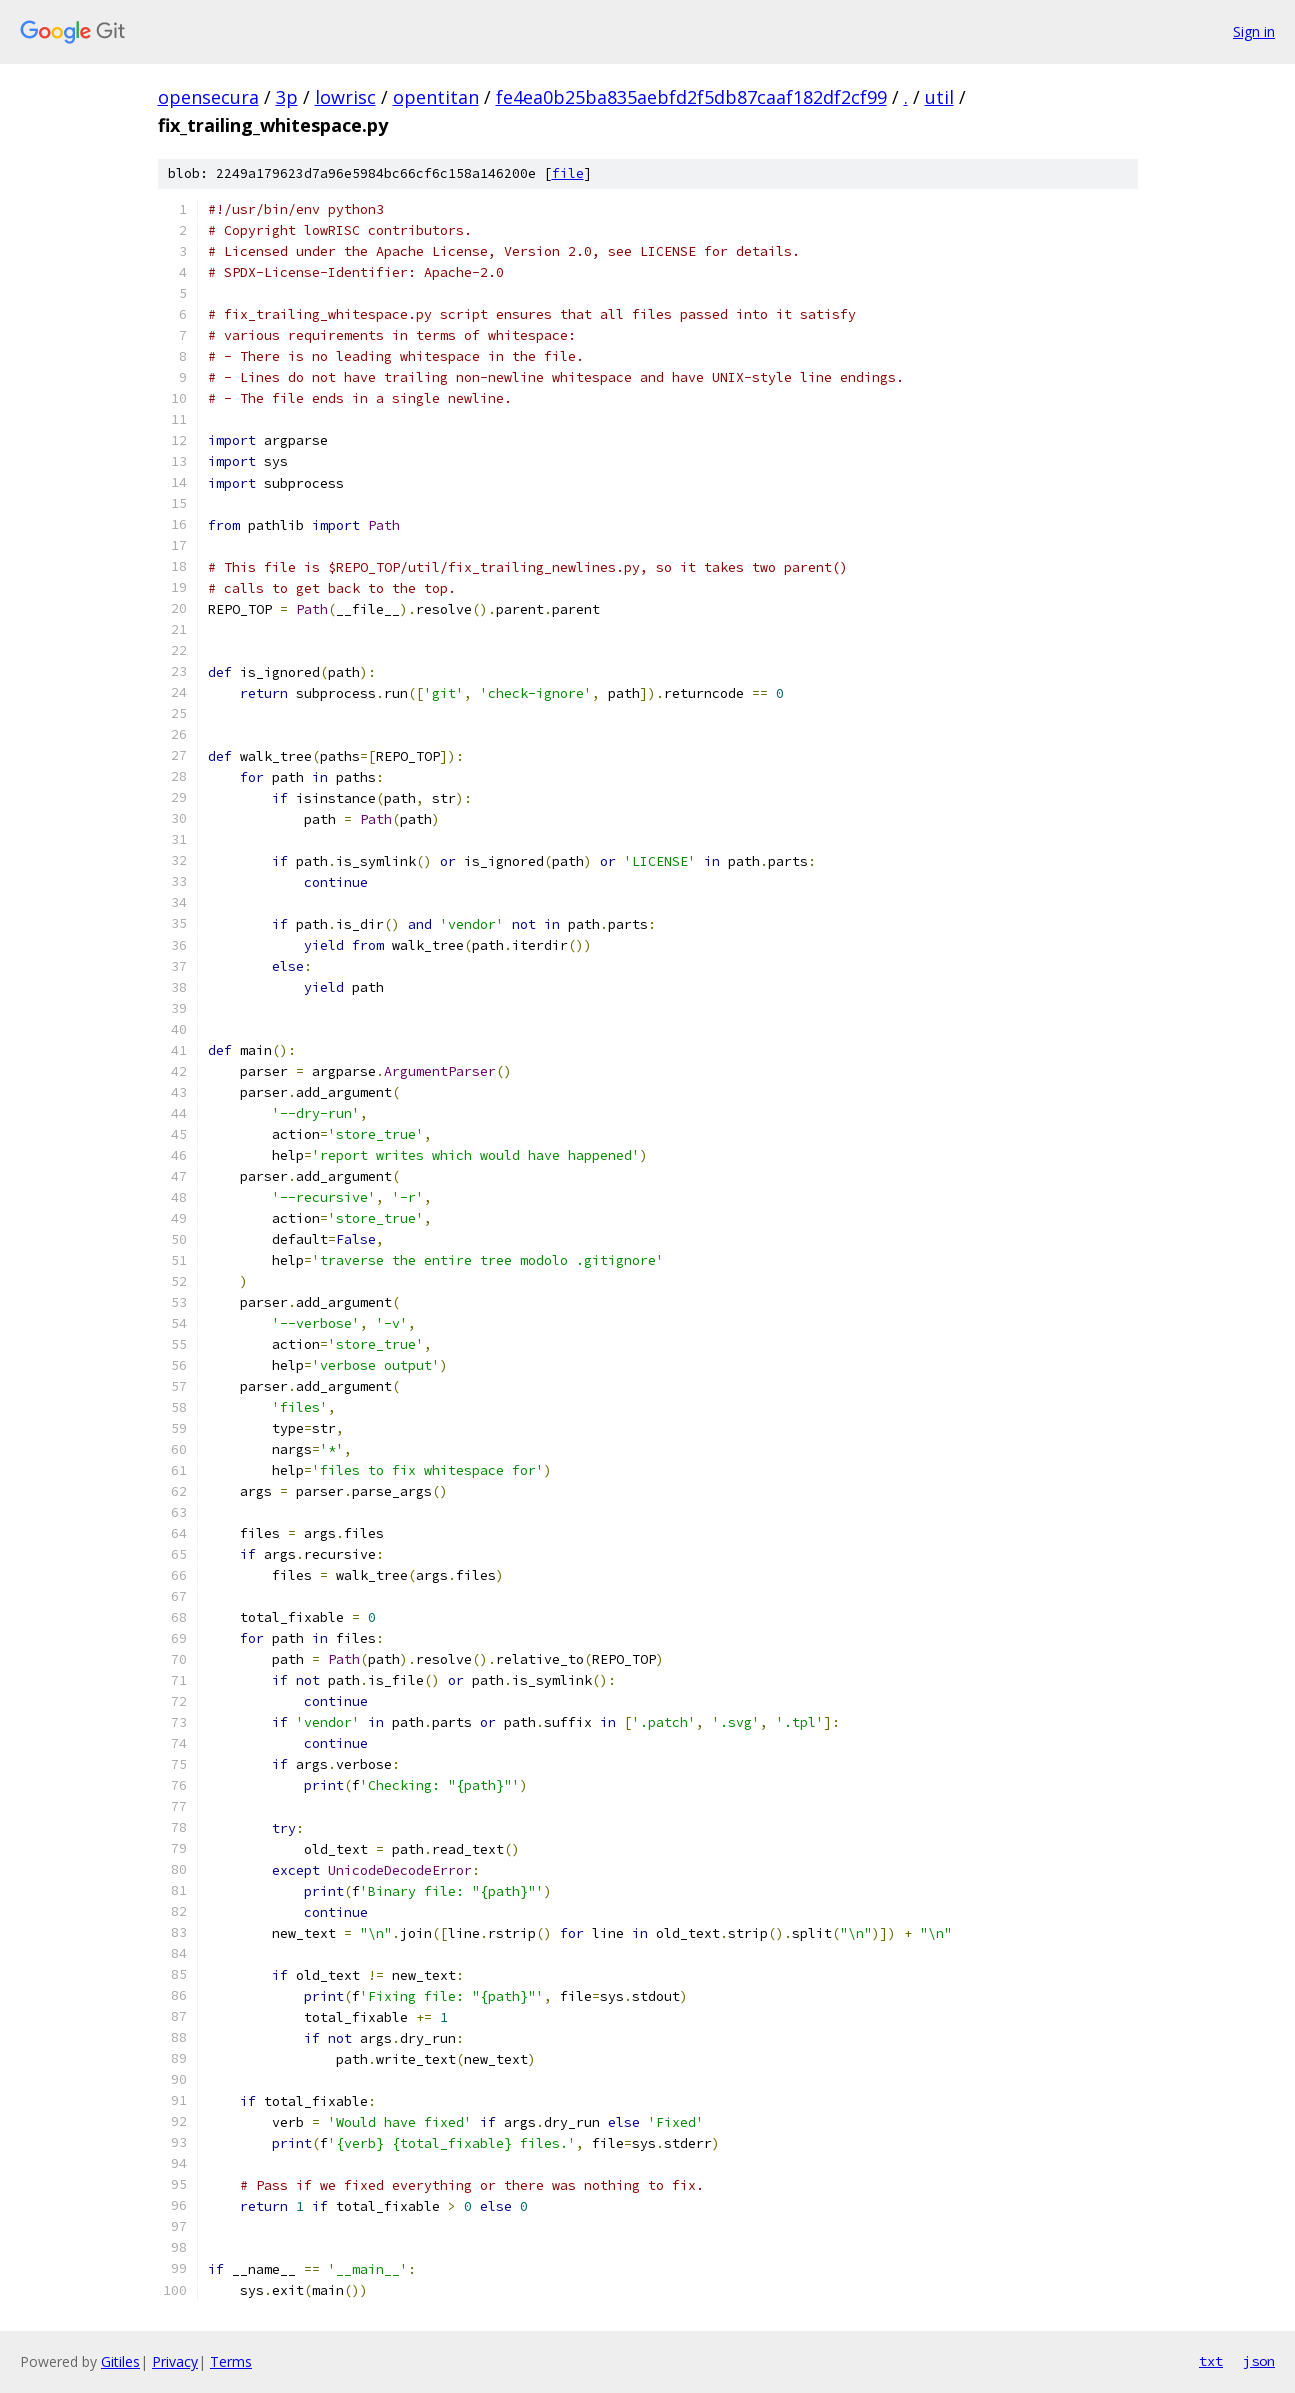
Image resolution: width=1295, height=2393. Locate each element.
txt (1211, 2361)
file (568, 173)
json (1259, 2361)
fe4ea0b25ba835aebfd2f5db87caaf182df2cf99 (691, 97)
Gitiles (120, 2361)
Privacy (175, 2361)
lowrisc (345, 97)
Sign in (1254, 31)
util (939, 97)
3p (287, 97)
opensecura (208, 97)
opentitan (436, 97)
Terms (231, 2361)
